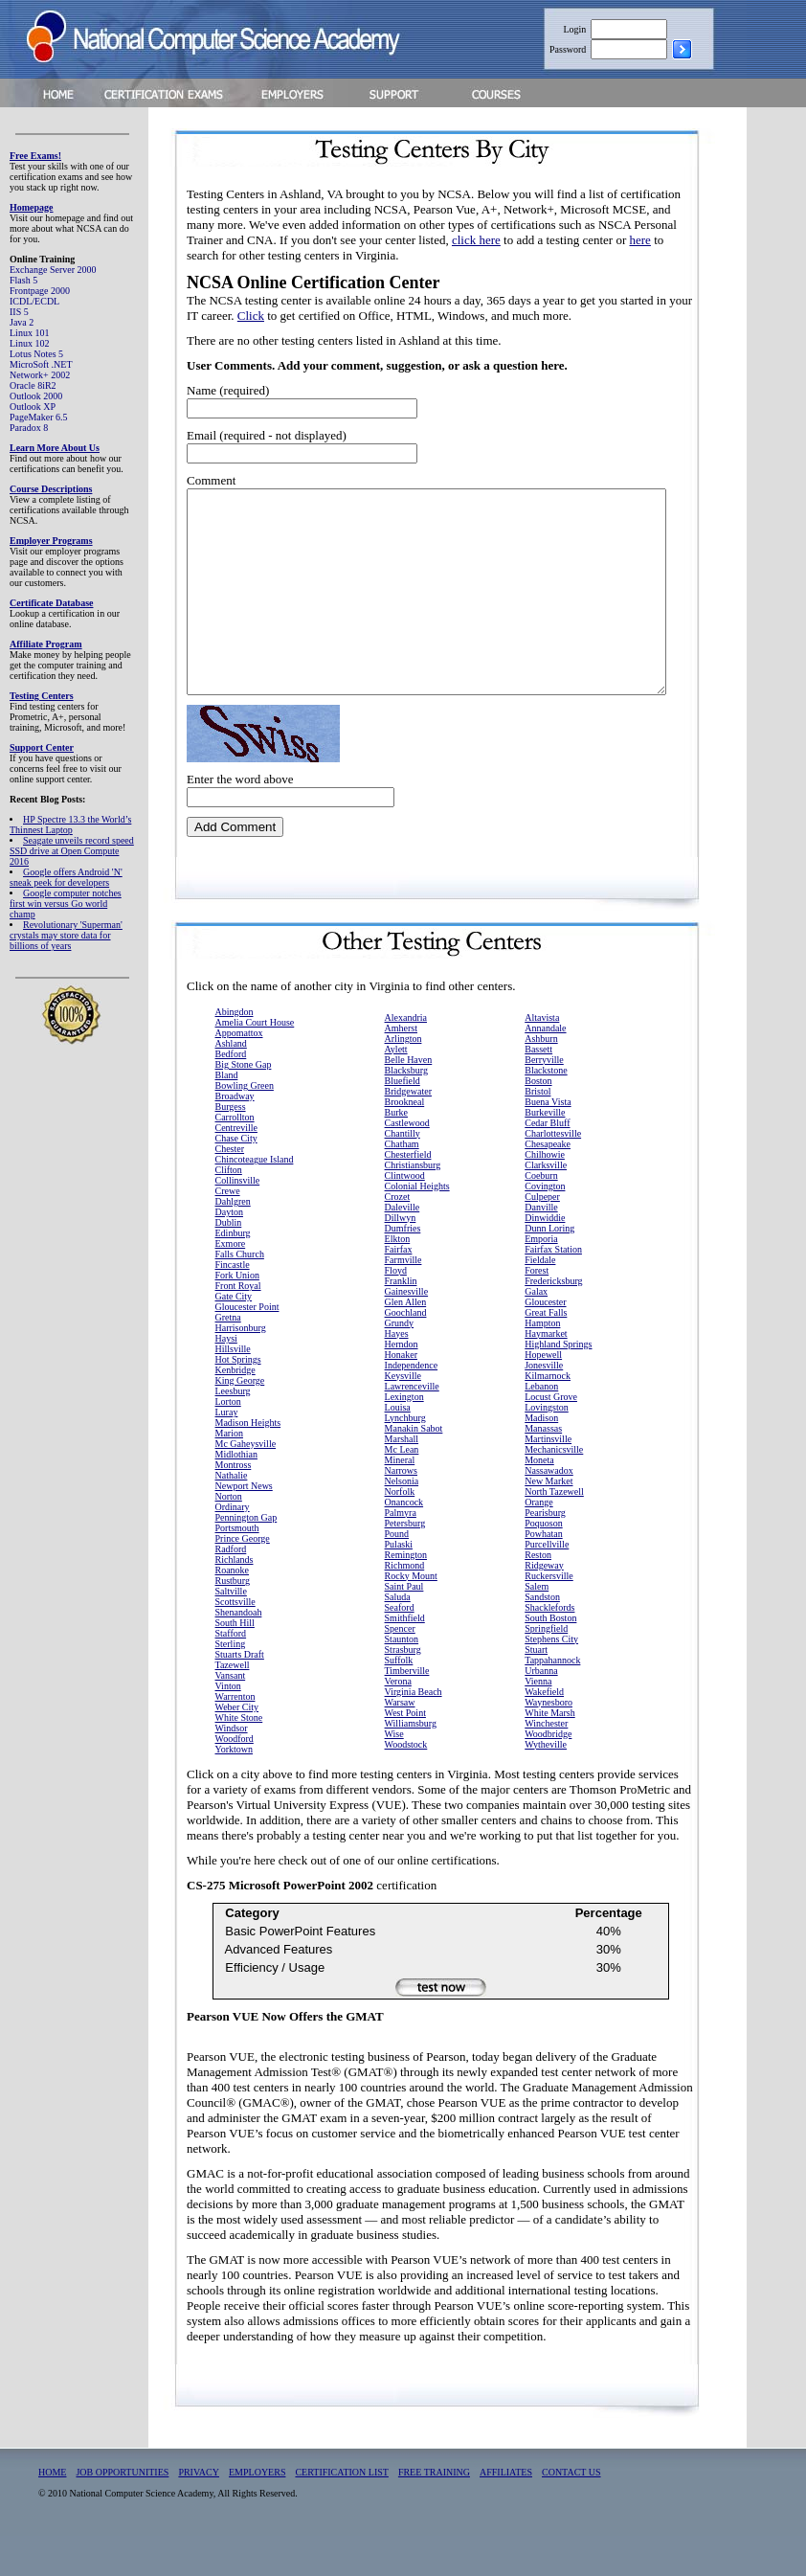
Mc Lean (402, 1489)
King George (240, 1420)
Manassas (543, 1468)
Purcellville (547, 1584)
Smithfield (405, 1658)
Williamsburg (411, 1763)
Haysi (226, 1378)
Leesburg (233, 1431)
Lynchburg (405, 1458)
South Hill (235, 1663)
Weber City (237, 1747)
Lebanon (541, 1426)
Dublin (228, 1262)
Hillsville (233, 1389)
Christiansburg (413, 1205)
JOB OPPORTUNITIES (122, 2512)
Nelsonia (402, 1521)
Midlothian (236, 1494)
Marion (229, 1473)
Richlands (234, 1599)
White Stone (239, 1757)
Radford (231, 1589)
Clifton (228, 1210)
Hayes (397, 1373)
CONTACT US (571, 2512)
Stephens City (551, 1679)
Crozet (398, 1237)
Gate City (234, 1336)
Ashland (231, 1083)
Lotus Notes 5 (36, 354)
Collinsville (237, 1220)
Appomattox (239, 1073)
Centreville (236, 1168)
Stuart (536, 1689)
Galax (536, 1331)
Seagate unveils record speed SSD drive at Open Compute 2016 (72, 851)
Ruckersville (549, 1616)
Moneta (539, 1500)
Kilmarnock (548, 1416)
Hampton (542, 1363)
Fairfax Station (553, 1289)
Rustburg (233, 1621)
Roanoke (232, 1610)
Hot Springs (238, 1399)
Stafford (231, 1673)
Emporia (541, 1279)
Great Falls (546, 1352)
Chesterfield (408, 1194)
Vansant (230, 1715)
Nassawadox (549, 1510)
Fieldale (540, 1300)
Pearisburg (545, 1553)
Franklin (401, 1321)
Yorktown (234, 1789)
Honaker (401, 1395)
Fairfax (399, 1289)
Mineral (400, 1500)
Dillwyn (400, 1258)
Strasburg (403, 1689)
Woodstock (406, 1784)
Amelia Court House (255, 1062)
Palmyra (400, 1553)
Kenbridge (235, 1410)
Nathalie (231, 1515)
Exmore (230, 1283)
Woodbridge (548, 1774)
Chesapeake (548, 1184)
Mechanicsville (554, 1489)
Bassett (538, 1089)
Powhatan (543, 1574)
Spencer (400, 1668)
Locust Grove (551, 1437)
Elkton (398, 1279)
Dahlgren (233, 1241)
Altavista (542, 1057)
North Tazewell (554, 1531)
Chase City (236, 1178)
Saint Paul (404, 1626)
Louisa (398, 1447)
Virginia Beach (413, 1732)
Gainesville (407, 1331)
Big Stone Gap (243, 1104)
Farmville (403, 1300)
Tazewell (232, 1705)
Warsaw (400, 1742)
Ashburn (541, 1078)
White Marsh (550, 1753)
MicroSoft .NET (41, 364)
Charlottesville (553, 1173)
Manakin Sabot (414, 1468)
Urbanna (541, 1711)
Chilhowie (545, 1194)
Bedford (231, 1094)
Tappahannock (552, 1700)
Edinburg (233, 1273)
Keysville (403, 1416)
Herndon (401, 1384)
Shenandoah (238, 1652)
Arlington (403, 1078)
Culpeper (542, 1237)
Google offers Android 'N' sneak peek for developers (66, 877)
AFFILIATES (506, 2512)
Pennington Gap (246, 1557)
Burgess (230, 1146)
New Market (548, 1521)
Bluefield (402, 1121)
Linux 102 (29, 343)
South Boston (550, 1658)
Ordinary (232, 1547)
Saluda (398, 1637)
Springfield (546, 1668)
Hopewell (543, 1395)
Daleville (402, 1247)
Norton (228, 1536)
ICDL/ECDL (34, 301)
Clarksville (546, 1205)
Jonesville (544, 1405)
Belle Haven (409, 1100)
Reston (538, 1595)
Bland (226, 1115)
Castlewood (407, 1163)
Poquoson (543, 1563)
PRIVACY (198, 2512)
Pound (397, 1574)
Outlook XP (33, 406)
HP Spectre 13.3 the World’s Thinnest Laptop (70, 824)
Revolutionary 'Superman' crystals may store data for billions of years (66, 935)
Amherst (401, 1068)
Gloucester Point (247, 1347)
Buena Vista (548, 1142)
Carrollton (235, 1157)
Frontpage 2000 (40, 290)
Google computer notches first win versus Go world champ (66, 903)
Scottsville (235, 1642)
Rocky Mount (411, 1616)
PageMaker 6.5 (39, 417)
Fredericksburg (553, 1321)
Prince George (242, 1578)
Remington (406, 1595)
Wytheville (546, 1784)
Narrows (401, 1510)
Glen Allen (406, 1342)
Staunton (402, 1679)
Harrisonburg (240, 1368)
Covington (545, 1226)
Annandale (545, 1068)
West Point (405, 1753)
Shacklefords (549, 1647)
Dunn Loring (549, 1268)
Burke (396, 1152)
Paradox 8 (29, 427)
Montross (233, 1505)
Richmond (405, 1605)
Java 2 (22, 322)
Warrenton (235, 1736)
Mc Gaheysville (246, 1484)
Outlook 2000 (36, 396)
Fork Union (237, 1315)
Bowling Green (244, 1125)
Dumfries (403, 1268)
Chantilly (402, 1173)
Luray (226, 1452)
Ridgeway (544, 1605)
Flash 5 (23, 280)
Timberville (407, 1711)
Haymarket (546, 1373)
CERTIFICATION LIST (341, 2512)
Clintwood (405, 1215)
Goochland (406, 1352)
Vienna (538, 1721)
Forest (537, 1310)
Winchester (546, 1763)
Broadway (235, 1136)
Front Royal (238, 1326)
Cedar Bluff (547, 1163)
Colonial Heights (417, 1226)
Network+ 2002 (40, 375)
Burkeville (545, 1152)
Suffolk (399, 1700)
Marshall (402, 1479)
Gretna (228, 1357)
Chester (230, 1189)
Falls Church (239, 1294)
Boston (538, 1121)
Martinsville (548, 1479)
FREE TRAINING (434, 2512)
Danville (541, 1247)
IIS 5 (19, 311)
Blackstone (546, 1110)
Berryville (544, 1100)
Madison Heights (248, 1462)
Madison (541, 1458)
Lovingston (547, 1447)
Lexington (404, 1437)
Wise (394, 1774)
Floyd (396, 1310)
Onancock (404, 1542)
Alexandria (406, 1057)
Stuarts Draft (239, 1694)
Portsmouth (237, 1568)
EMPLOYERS (257, 2512)
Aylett (396, 1089)
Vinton (228, 1726)
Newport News (244, 1526)
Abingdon (234, 1052)
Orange (538, 1542)
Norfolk (400, 1531)
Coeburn (541, 1215)
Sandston (542, 1637)
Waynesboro (548, 1742)
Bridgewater (408, 1131)
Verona (398, 1721)
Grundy (399, 1363)
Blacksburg (406, 1110)
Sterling (230, 1684)
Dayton (229, 1252)
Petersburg (405, 1563)
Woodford (234, 1779)
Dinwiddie (545, 1258)
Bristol (537, 1131)
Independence (411, 1405)
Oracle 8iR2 (33, 385)
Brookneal (405, 1142)
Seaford (399, 1647)
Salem (537, 1626)
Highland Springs (558, 1384)
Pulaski (399, 1584)
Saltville (231, 1631)
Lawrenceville (412, 1426)
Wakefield (544, 1732)
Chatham (402, 1184)
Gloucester (545, 1342)
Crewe (227, 1231)
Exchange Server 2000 (53, 269)
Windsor (231, 1768)
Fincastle (232, 1304)
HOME (52, 2512)
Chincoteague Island (254, 1199)
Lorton (228, 1441)
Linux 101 (29, 333)
